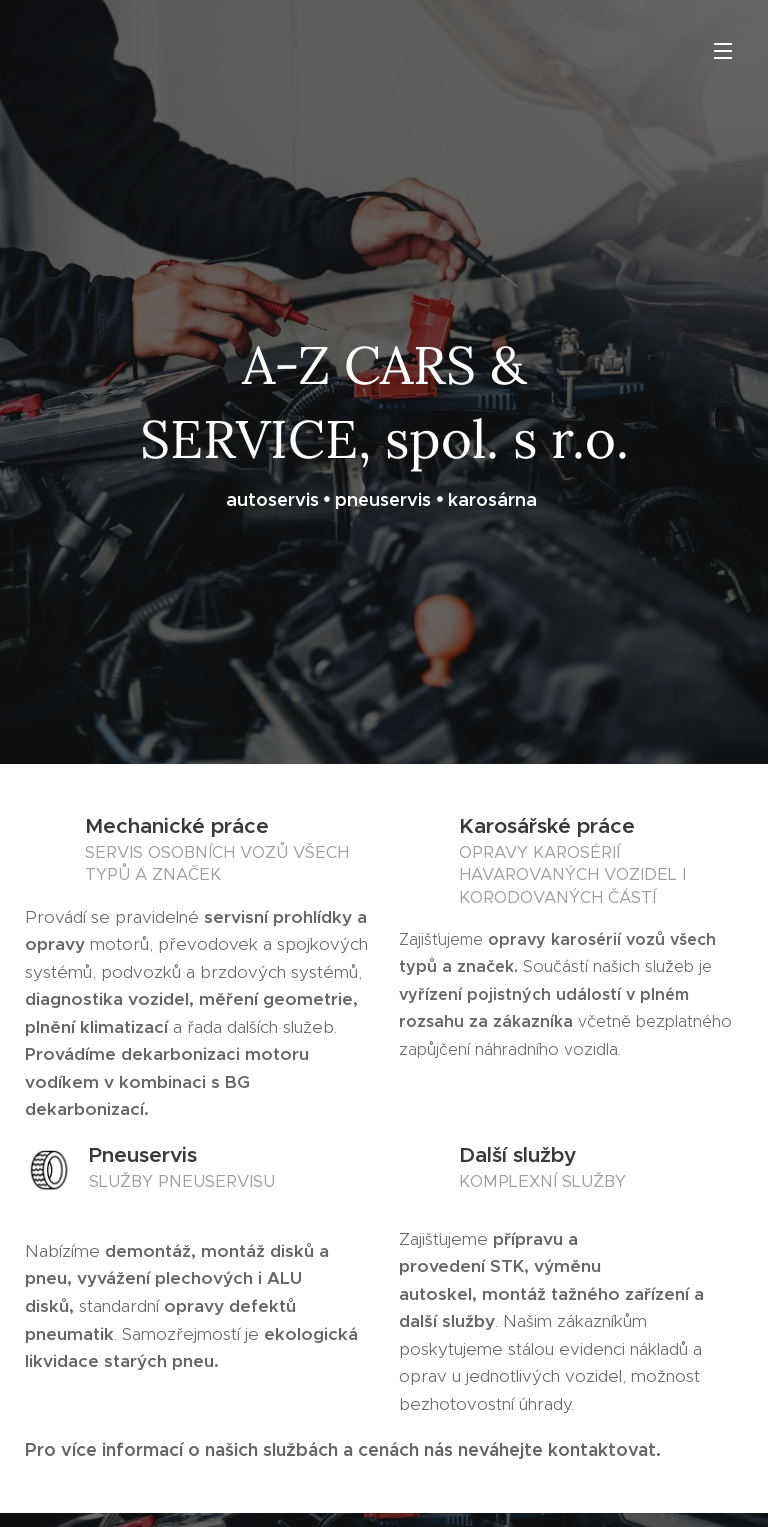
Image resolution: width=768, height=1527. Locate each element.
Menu (723, 51)
